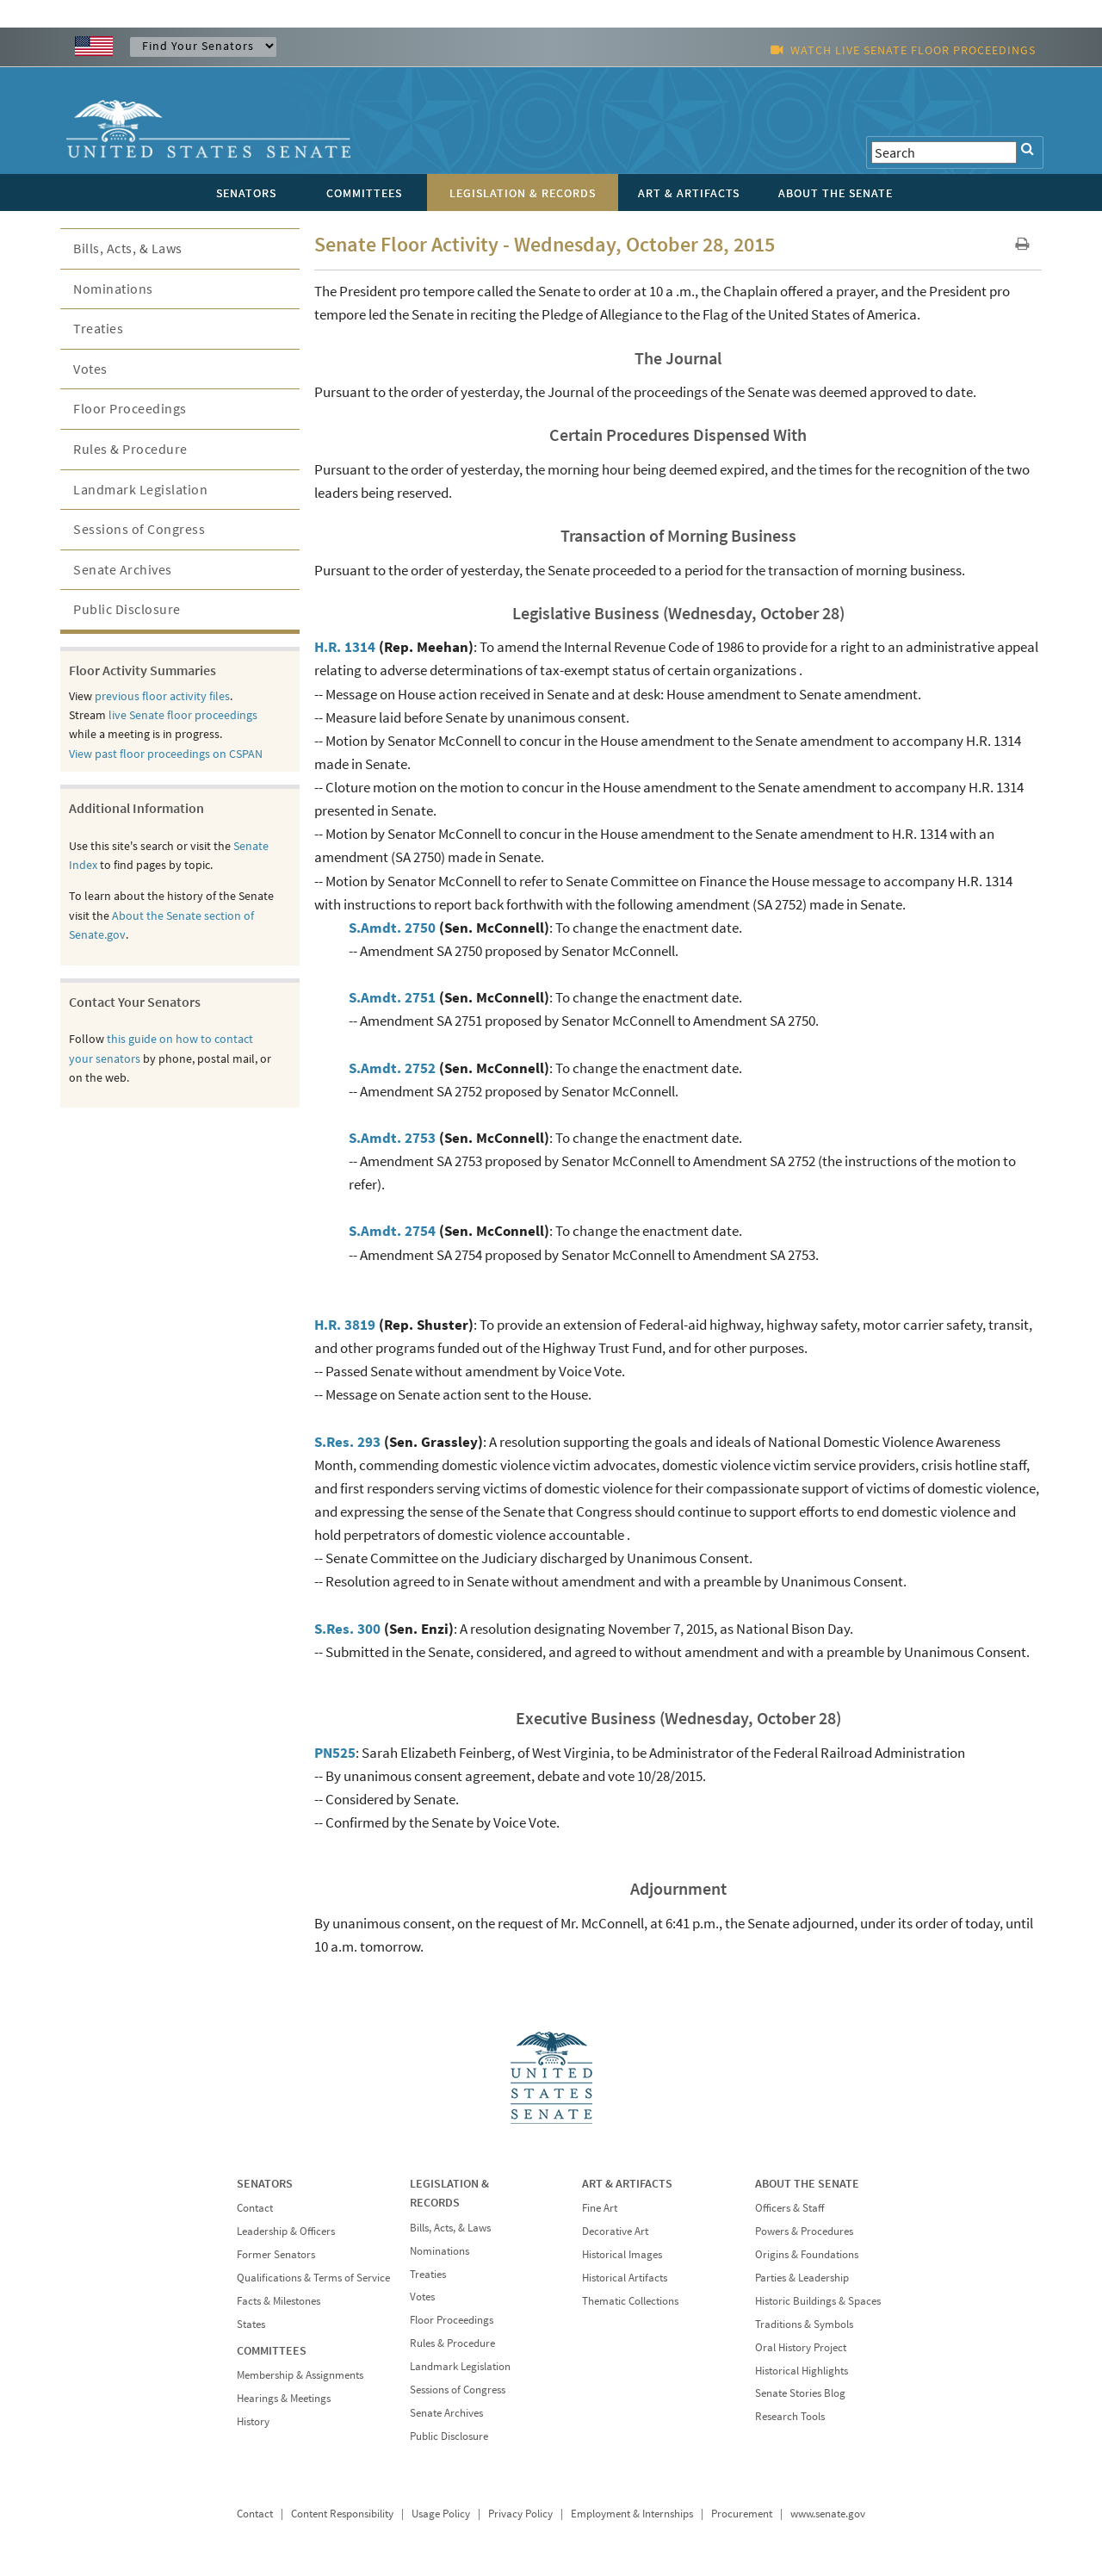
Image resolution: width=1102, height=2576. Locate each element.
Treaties (98, 328)
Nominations (113, 288)
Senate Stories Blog (800, 2393)
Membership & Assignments (300, 2375)
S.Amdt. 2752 (392, 1067)
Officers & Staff (789, 2207)
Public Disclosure (127, 609)
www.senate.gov (827, 2513)
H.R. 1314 (344, 646)
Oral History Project (800, 2347)
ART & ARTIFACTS (627, 2183)
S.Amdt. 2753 (392, 1137)
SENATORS (265, 2183)
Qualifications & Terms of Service (313, 2277)
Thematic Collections (630, 2301)
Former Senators (276, 2254)
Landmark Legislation (140, 489)
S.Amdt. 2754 (392, 1230)
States (251, 2324)
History (253, 2421)
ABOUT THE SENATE (807, 2183)
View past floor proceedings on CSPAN (166, 753)
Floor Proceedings (130, 408)
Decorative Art (615, 2231)
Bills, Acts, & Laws (128, 248)
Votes (90, 368)
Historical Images (622, 2254)
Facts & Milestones (278, 2301)
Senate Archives (122, 569)
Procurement (741, 2513)
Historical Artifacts (624, 2277)
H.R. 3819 (344, 1324)
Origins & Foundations (806, 2254)
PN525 (335, 1752)
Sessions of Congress (139, 528)
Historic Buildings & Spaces (818, 2301)
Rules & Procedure (130, 448)
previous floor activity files (162, 696)
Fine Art (599, 2207)
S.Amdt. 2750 (392, 927)
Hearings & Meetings (284, 2398)
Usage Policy (441, 2513)
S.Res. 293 (347, 1441)
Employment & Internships (632, 2513)
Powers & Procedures (804, 2231)
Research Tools (790, 2416)
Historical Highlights (801, 2370)
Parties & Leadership (802, 2277)
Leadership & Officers (286, 2231)
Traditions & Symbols (804, 2324)
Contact (255, 2207)
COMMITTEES (271, 2350)
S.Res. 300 (347, 1628)
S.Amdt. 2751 (392, 997)
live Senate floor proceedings (182, 715)
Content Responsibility (342, 2513)
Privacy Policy (520, 2513)
